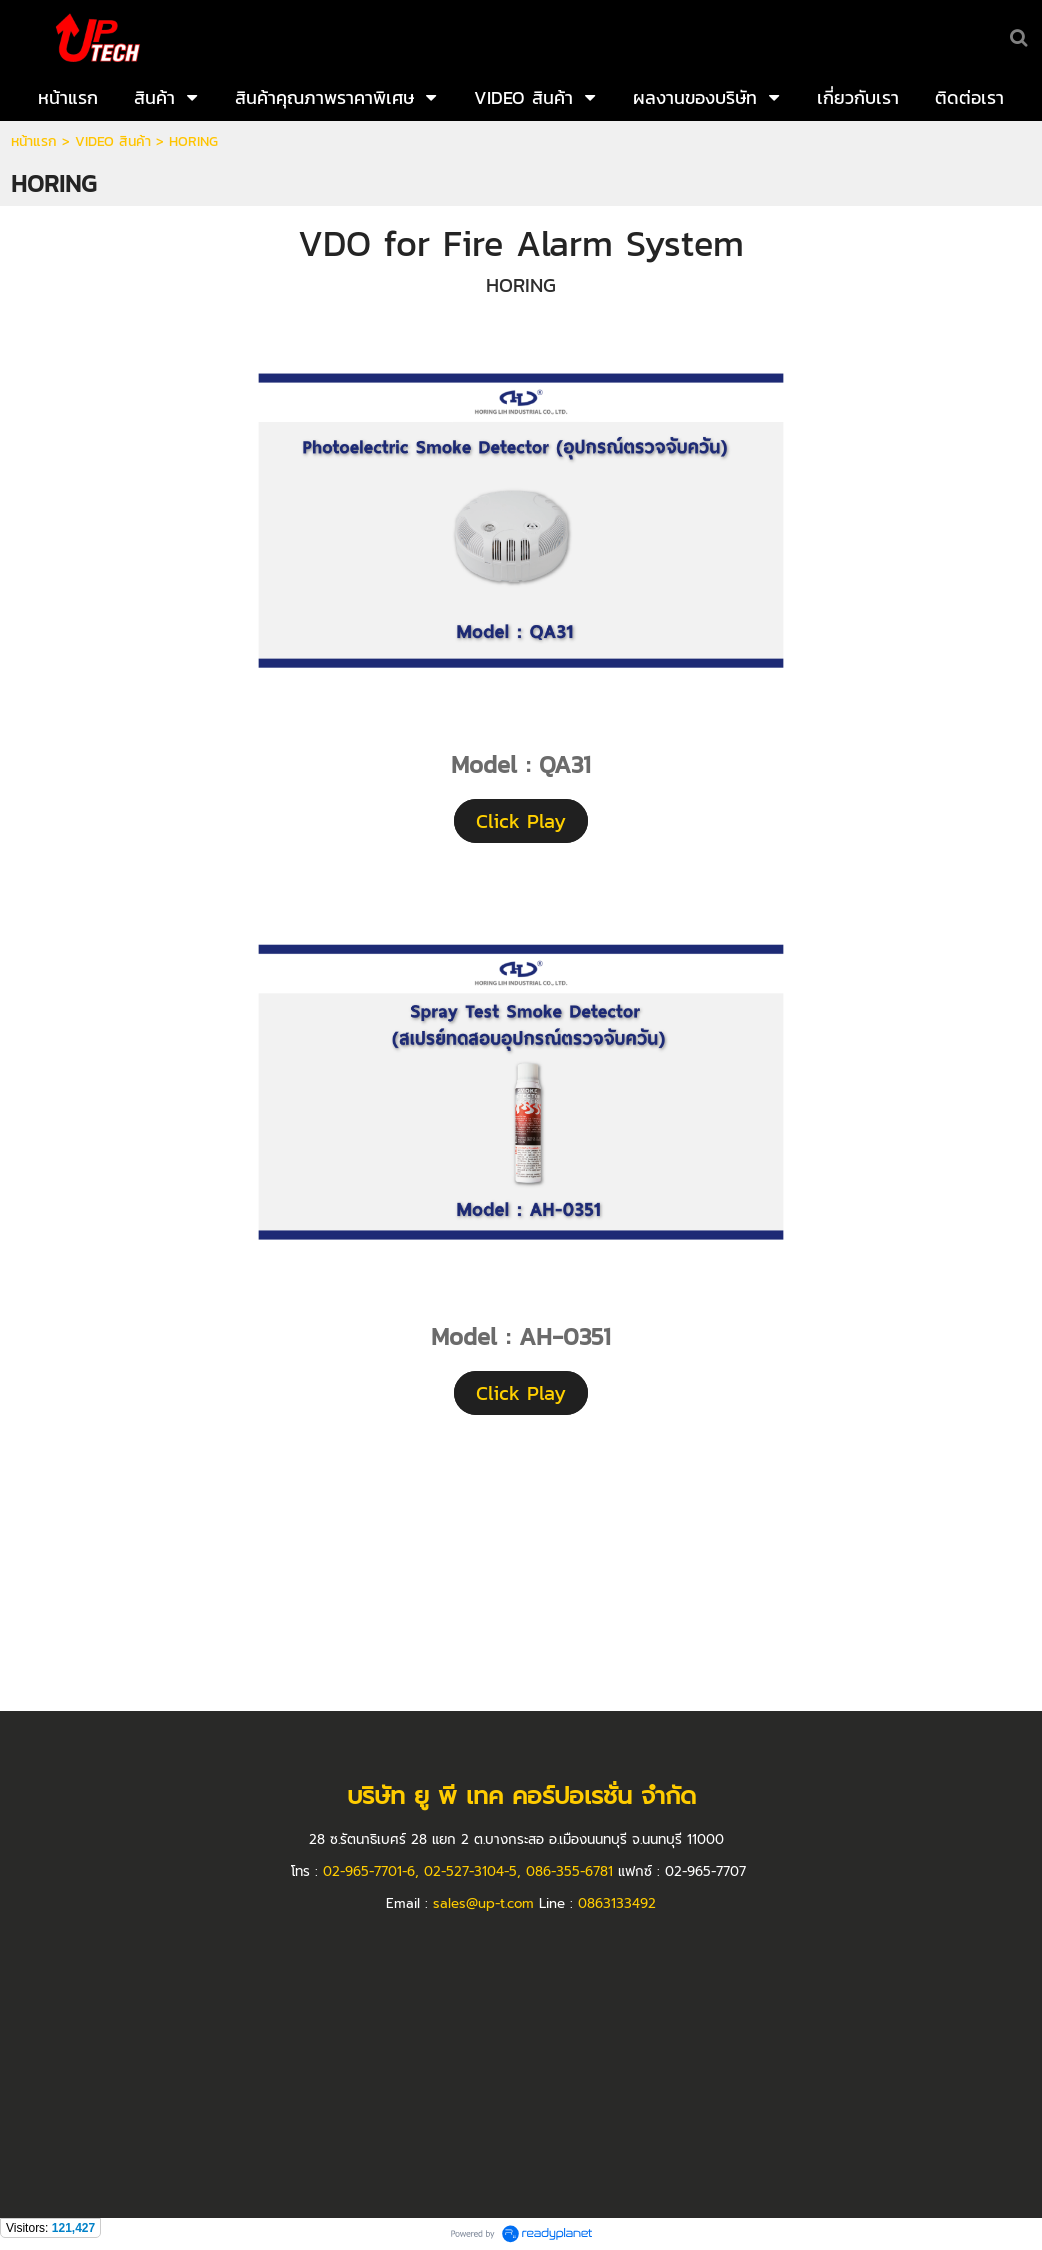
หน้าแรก (34, 141)
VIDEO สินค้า (113, 141)
